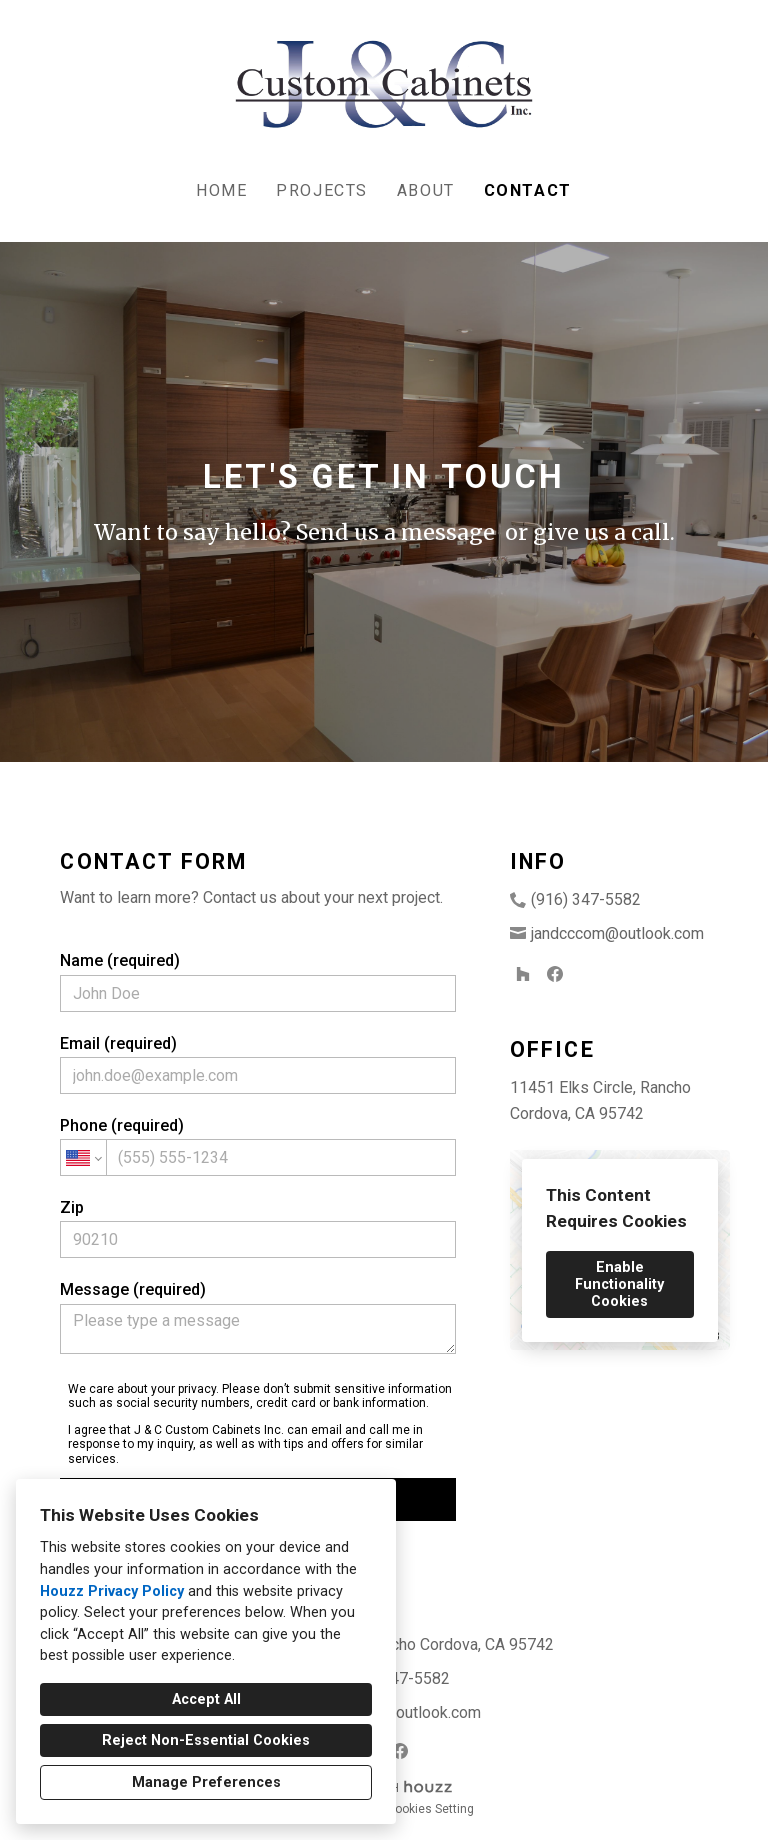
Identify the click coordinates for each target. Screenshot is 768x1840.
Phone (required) (258, 1146)
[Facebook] (555, 974)
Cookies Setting (430, 1809)
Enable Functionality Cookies (619, 1284)
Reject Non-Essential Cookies (206, 1740)
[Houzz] (523, 974)
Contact (528, 190)
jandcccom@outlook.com (617, 933)
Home (221, 190)
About (426, 190)
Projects (322, 190)
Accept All (206, 1699)
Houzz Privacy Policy (112, 1591)
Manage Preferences (206, 1782)
